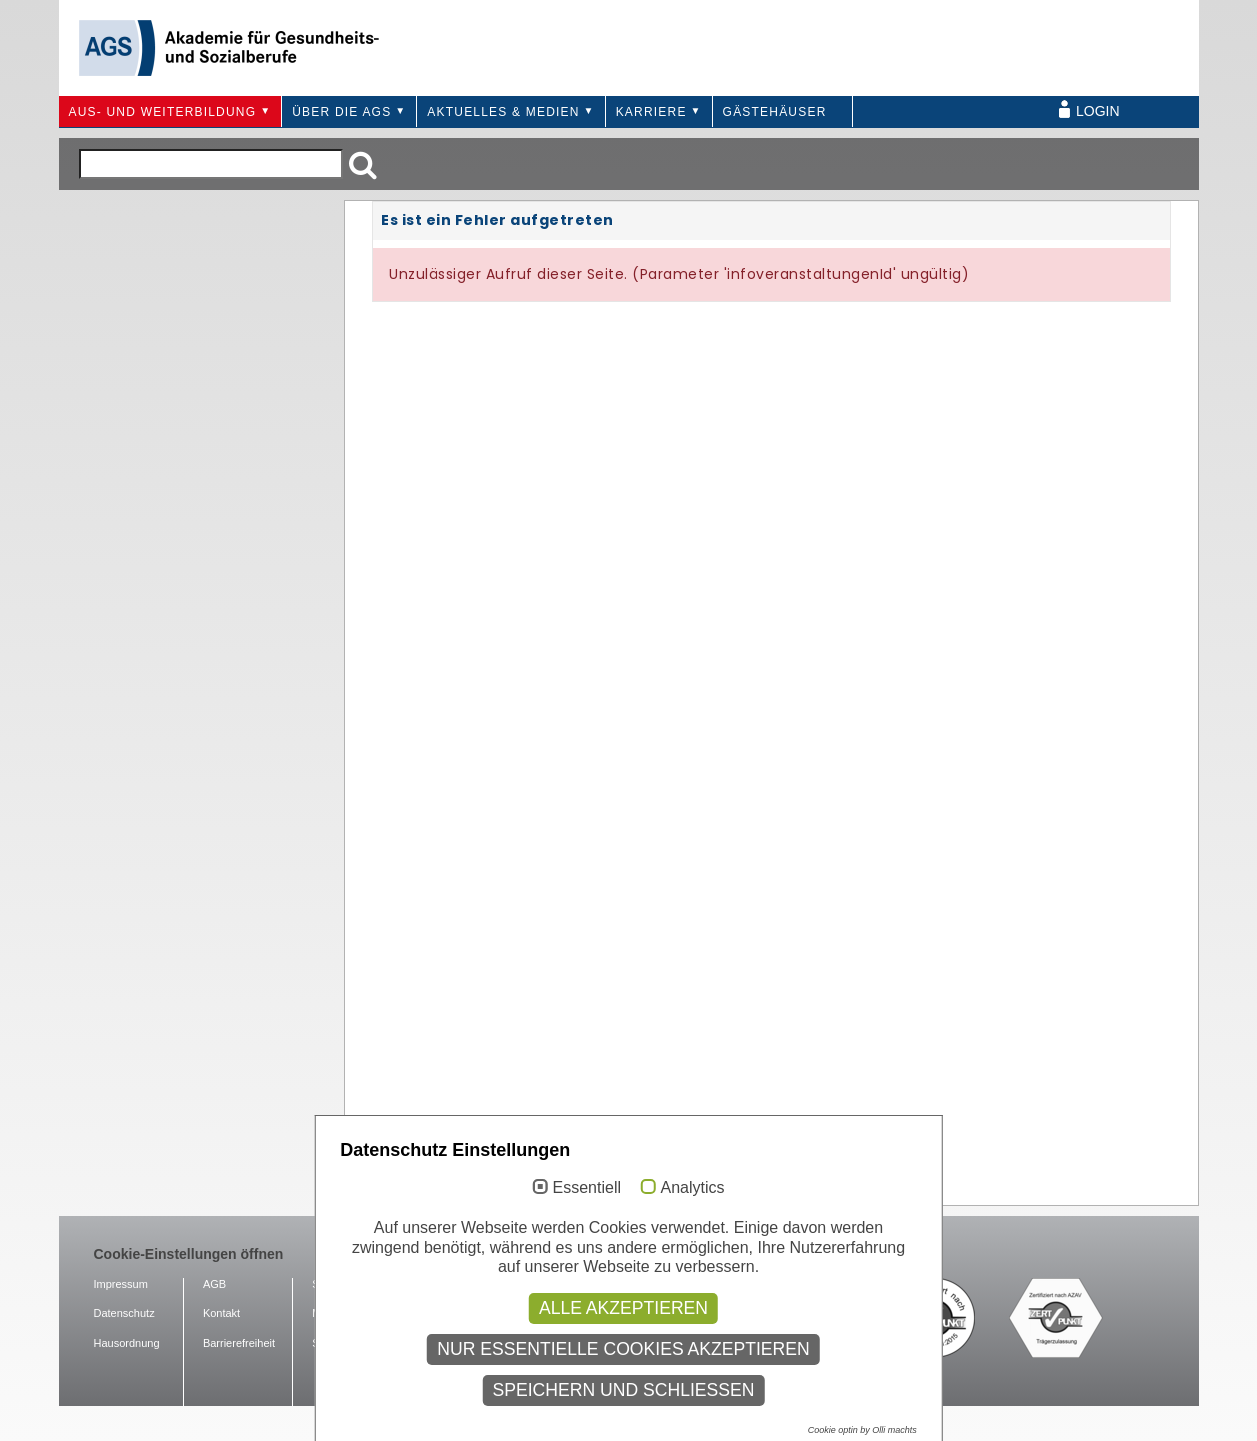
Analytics (692, 1187)
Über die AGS (341, 112)
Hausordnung (127, 1343)
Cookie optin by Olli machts (862, 1430)
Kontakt (221, 1313)
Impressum (121, 1284)
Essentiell (587, 1187)
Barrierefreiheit (239, 1343)
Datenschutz (124, 1313)
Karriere (651, 112)
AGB (214, 1284)
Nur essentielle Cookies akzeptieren (623, 1349)
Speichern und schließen (623, 1390)
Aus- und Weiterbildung (163, 112)
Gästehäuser (775, 112)
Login (1098, 111)
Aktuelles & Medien (503, 112)
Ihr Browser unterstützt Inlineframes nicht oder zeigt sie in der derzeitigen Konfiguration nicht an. (771, 701)
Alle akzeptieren (623, 1308)
